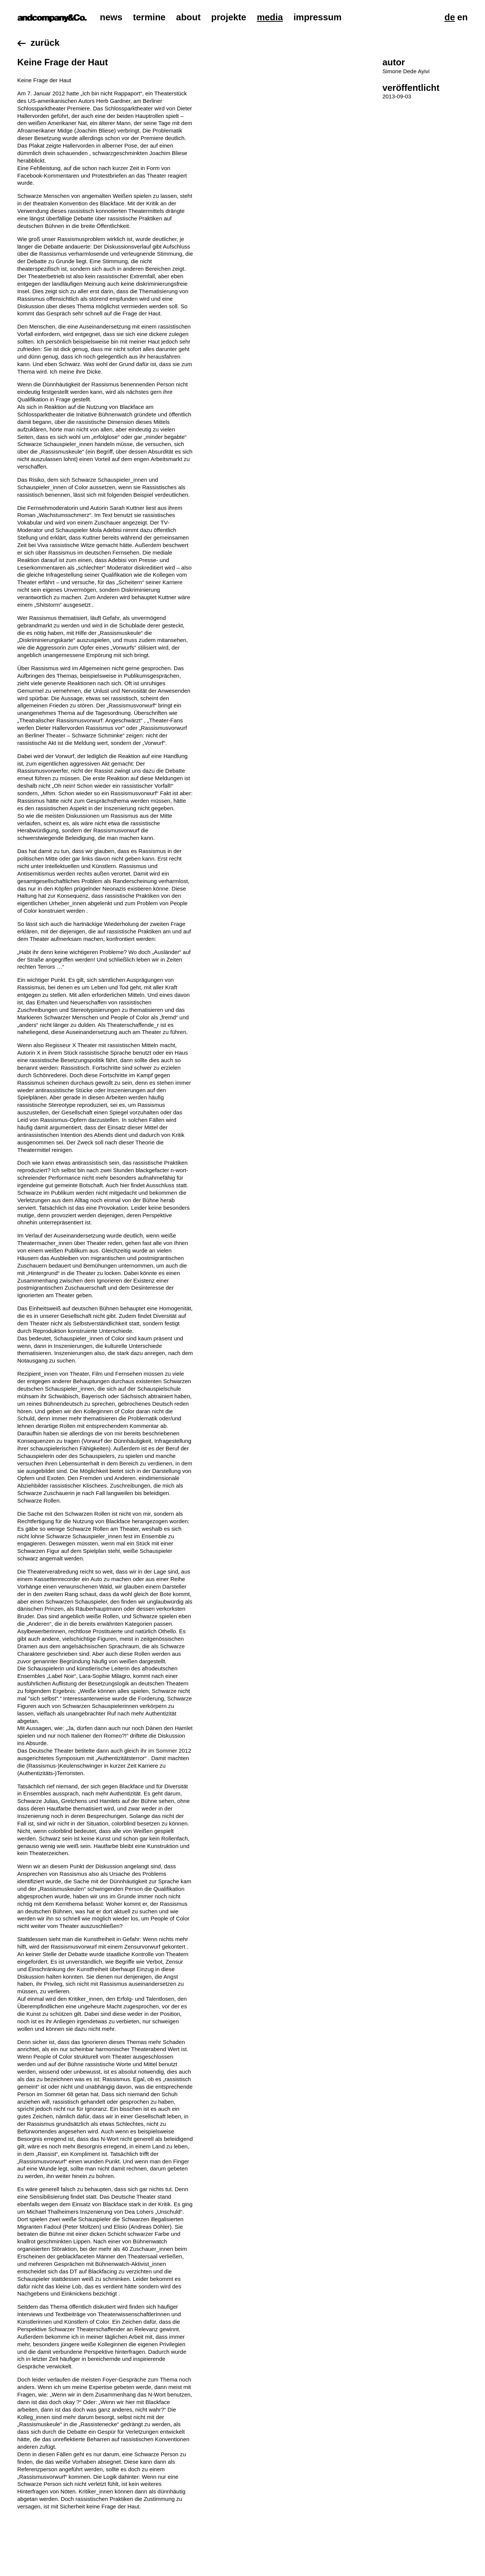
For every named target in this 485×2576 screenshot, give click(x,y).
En (462, 17)
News (111, 17)
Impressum (318, 17)
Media (270, 17)
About (188, 17)
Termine (149, 17)
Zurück (44, 43)
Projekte (228, 17)
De (449, 17)
